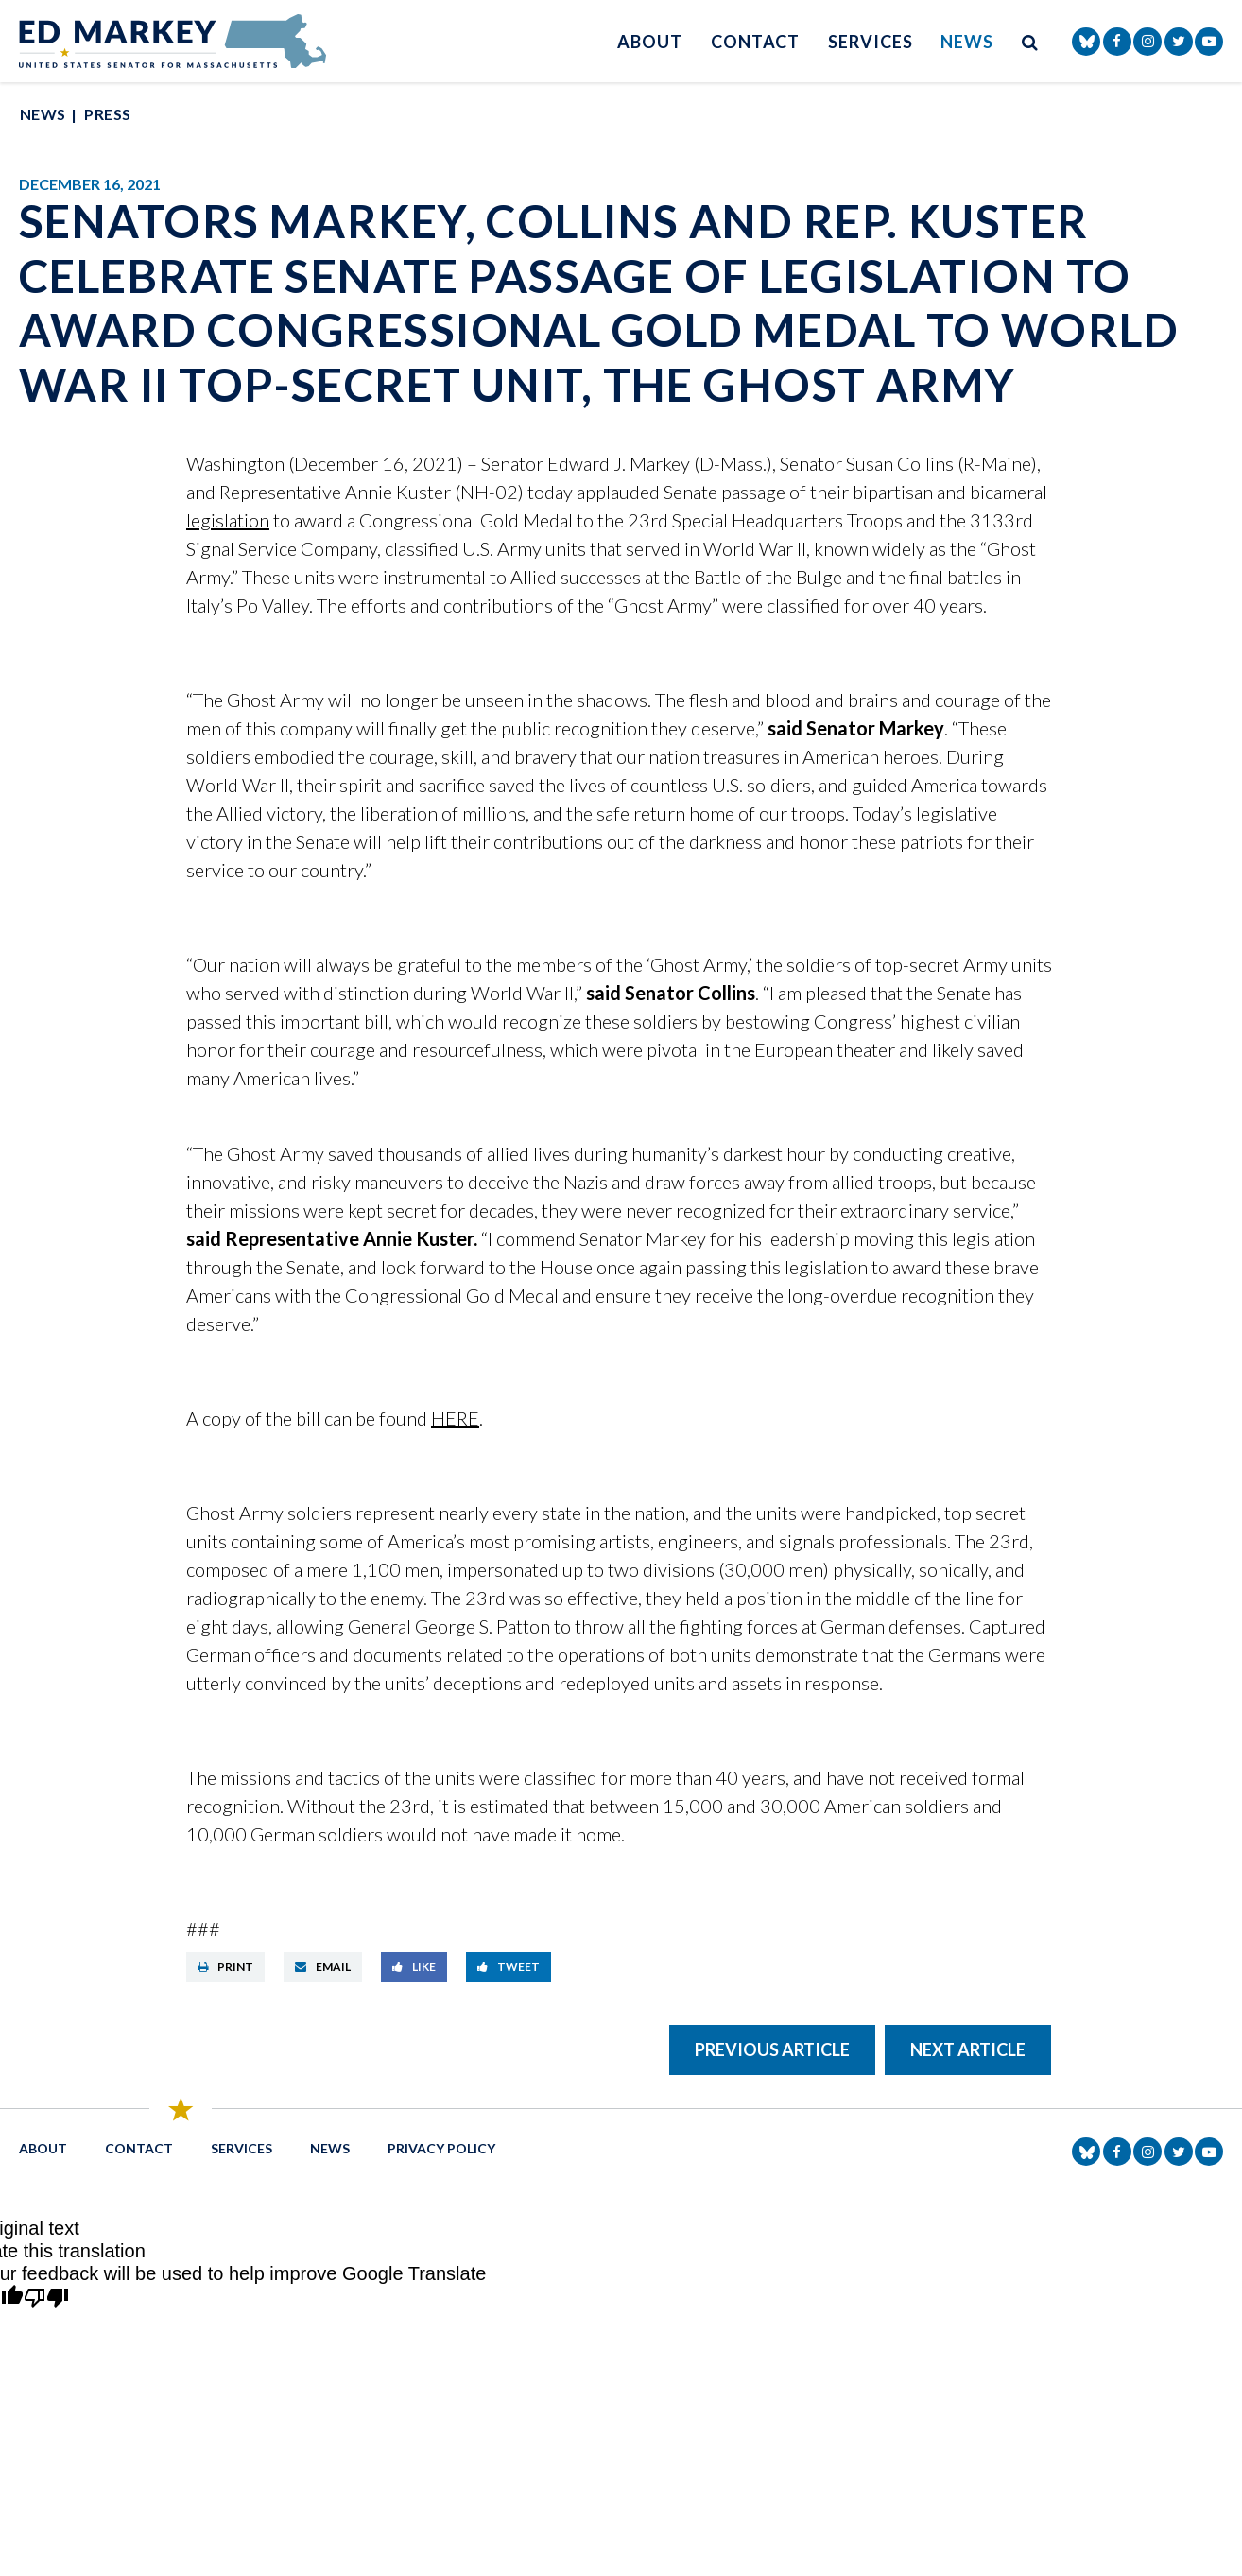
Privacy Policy (441, 2148)
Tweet (508, 1967)
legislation (227, 520)
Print (225, 1967)
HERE (455, 1418)
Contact (755, 41)
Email (323, 1967)
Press (107, 114)
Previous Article (772, 2049)
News (966, 41)
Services (870, 41)
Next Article (968, 2049)
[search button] (1030, 41)
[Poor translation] (46, 2298)
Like (414, 1967)
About (649, 41)
